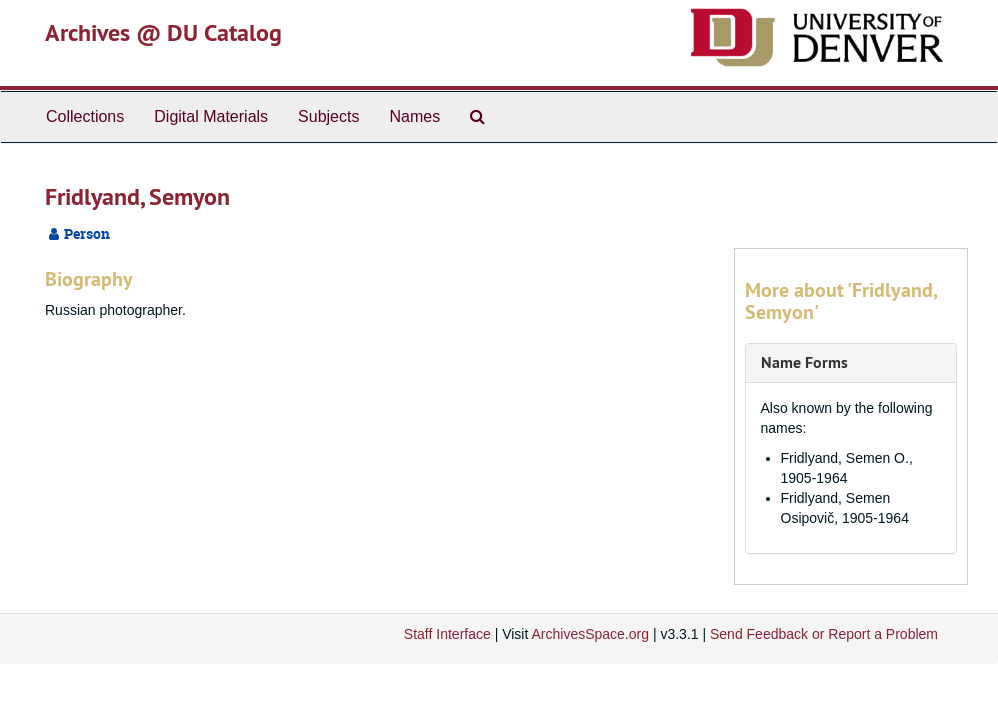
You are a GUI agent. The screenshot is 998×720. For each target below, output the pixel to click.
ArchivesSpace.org (590, 634)
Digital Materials (211, 116)
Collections (85, 116)
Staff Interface (447, 634)
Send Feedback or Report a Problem (824, 634)
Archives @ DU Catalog (163, 32)
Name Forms (804, 362)
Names (414, 116)
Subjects (328, 116)
